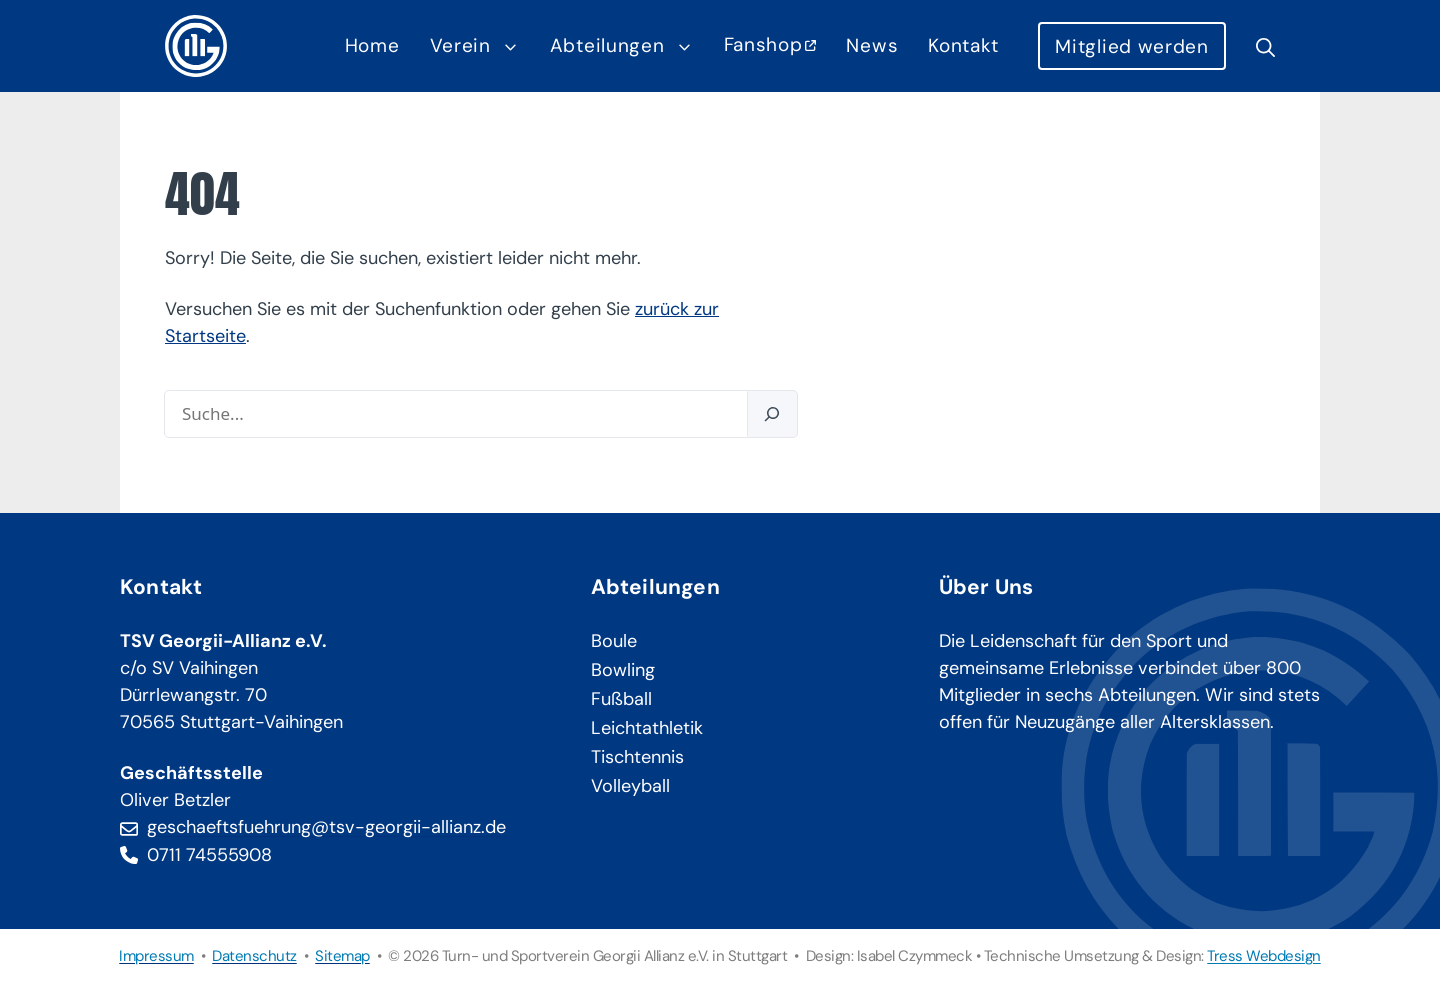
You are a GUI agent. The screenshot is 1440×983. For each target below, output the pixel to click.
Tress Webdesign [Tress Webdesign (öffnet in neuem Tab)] (1264, 956)
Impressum (156, 956)
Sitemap (342, 956)
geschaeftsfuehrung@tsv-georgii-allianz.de (326, 827)
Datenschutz (254, 956)
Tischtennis (637, 757)
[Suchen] (772, 414)
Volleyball (630, 786)
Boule (614, 641)
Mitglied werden (1132, 46)
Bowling (623, 670)
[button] (1258, 46)
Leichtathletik (647, 728)
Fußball (621, 699)
